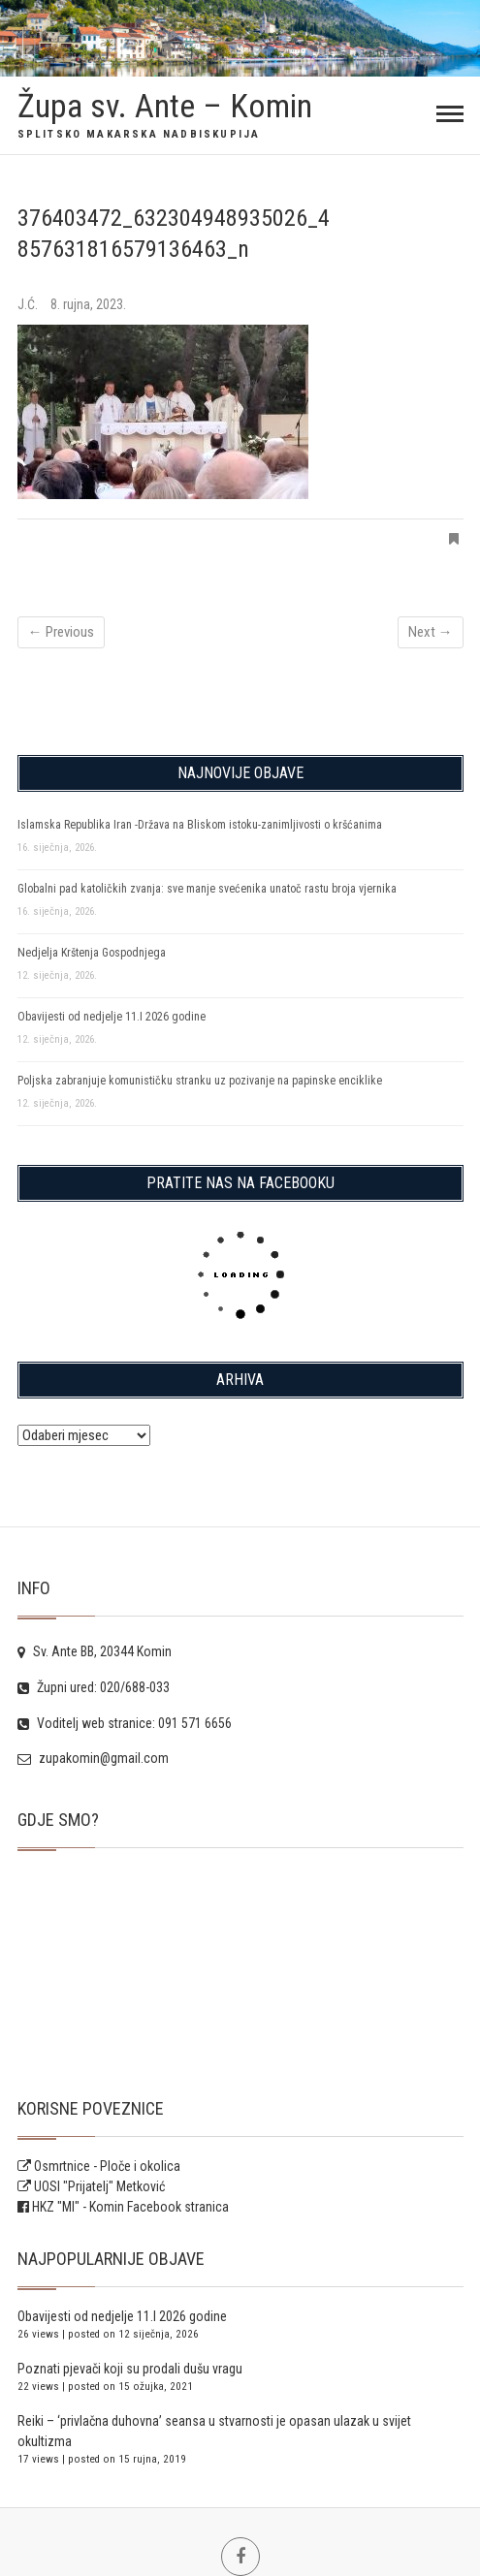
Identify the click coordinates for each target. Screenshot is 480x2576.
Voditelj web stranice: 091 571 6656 (124, 1723)
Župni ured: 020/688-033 (93, 1687)
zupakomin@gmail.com (93, 1758)
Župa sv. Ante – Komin (164, 105)
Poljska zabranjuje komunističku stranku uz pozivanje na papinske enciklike (199, 1080)
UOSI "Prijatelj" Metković (91, 2186)
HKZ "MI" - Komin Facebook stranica (130, 2207)
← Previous (61, 632)
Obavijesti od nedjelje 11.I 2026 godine (111, 1016)
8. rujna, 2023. (88, 304)
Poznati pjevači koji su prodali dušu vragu (129, 2368)
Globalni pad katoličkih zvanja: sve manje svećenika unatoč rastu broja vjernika (207, 888)
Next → (430, 632)
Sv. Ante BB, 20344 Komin (94, 1651)
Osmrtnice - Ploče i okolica (98, 2166)
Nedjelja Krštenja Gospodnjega (91, 952)
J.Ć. (29, 304)
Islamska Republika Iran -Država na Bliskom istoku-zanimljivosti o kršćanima (199, 825)
